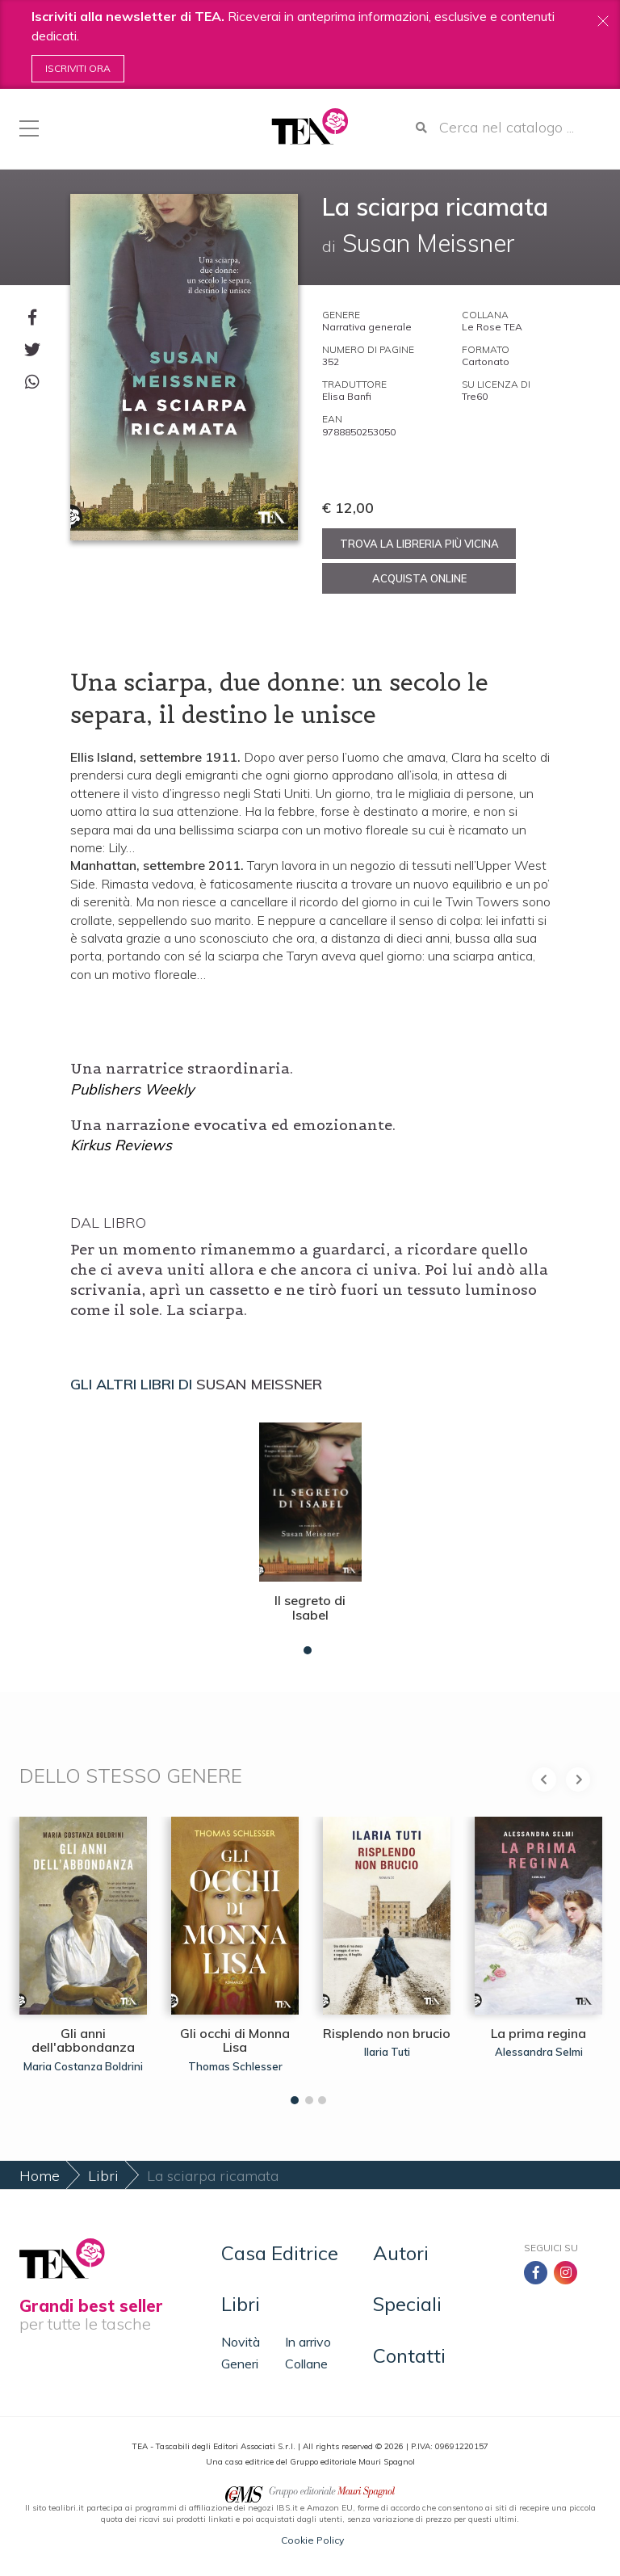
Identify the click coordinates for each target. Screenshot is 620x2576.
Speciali (407, 2304)
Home (39, 2175)
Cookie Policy (312, 2540)
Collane (306, 2363)
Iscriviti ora (78, 68)
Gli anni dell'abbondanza (83, 2040)
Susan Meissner (259, 1384)
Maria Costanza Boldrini (83, 2066)
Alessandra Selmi (539, 2051)
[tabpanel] (310, 1534)
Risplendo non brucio (386, 2033)
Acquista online (419, 578)
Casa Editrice (279, 2253)
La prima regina (538, 2033)
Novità (240, 2342)
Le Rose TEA (492, 327)
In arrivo (308, 2342)
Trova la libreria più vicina (419, 543)
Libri (103, 2175)
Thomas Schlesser (235, 2066)
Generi (239, 2363)
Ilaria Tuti (387, 2051)
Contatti (409, 2355)
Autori (401, 2253)
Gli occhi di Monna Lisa (235, 2040)
